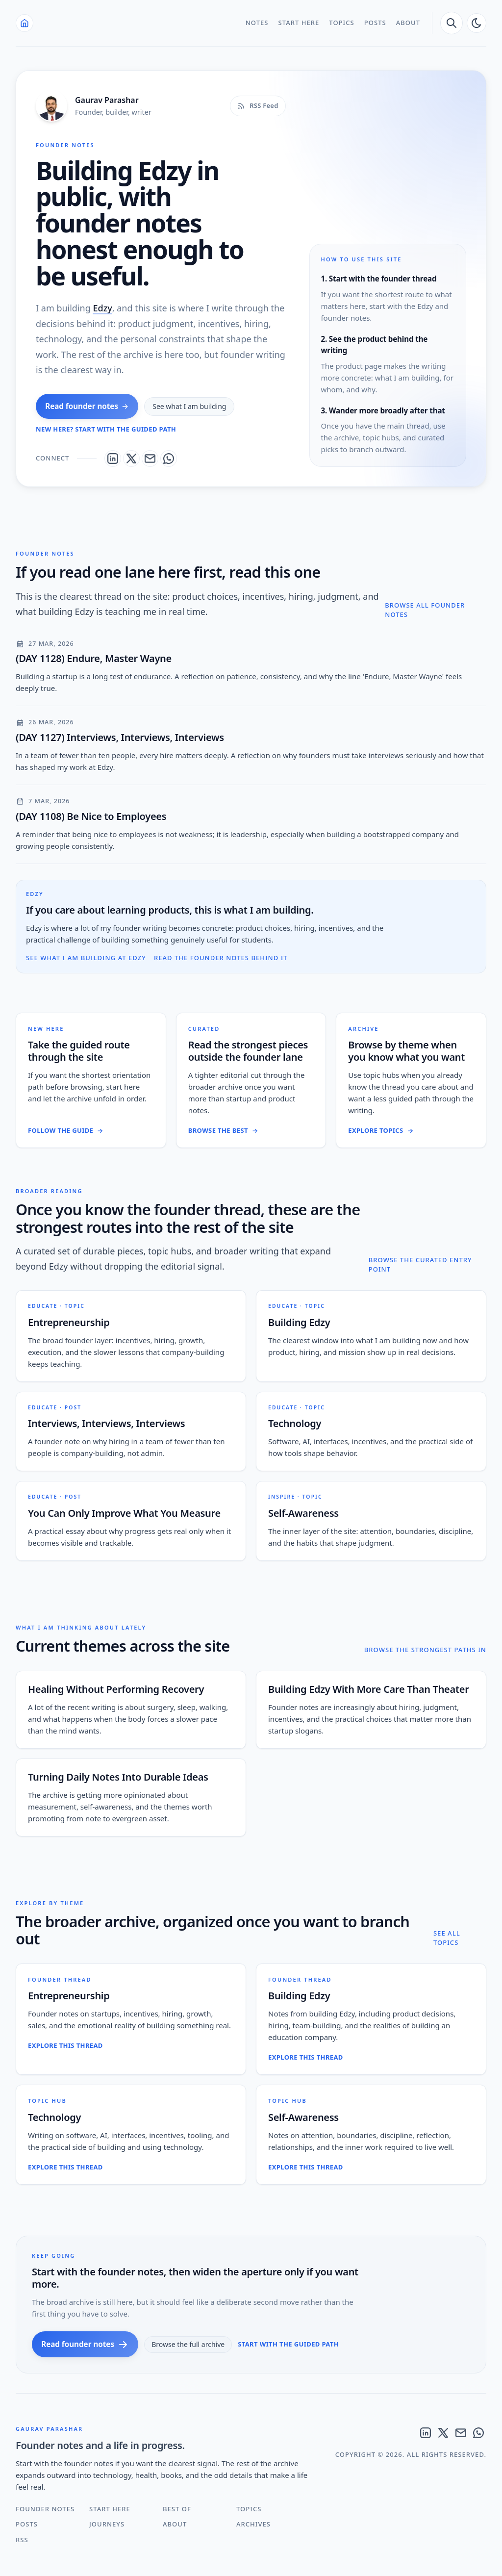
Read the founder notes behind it (221, 957)
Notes (257, 22)
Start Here (299, 22)
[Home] (24, 23)
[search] (451, 23)
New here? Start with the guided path (106, 429)
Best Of (177, 2508)
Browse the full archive (188, 2344)
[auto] (476, 23)
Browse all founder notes (425, 610)
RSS (22, 2539)
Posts (375, 22)
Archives (253, 2524)
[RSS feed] (258, 106)
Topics (341, 22)
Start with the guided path (288, 2344)
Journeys (107, 2524)
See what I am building (189, 406)
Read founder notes (87, 406)
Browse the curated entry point (420, 1264)
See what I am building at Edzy (86, 957)
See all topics (446, 1938)
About (408, 22)
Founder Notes (45, 2508)
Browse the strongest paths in (425, 1649)
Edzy (102, 308)
